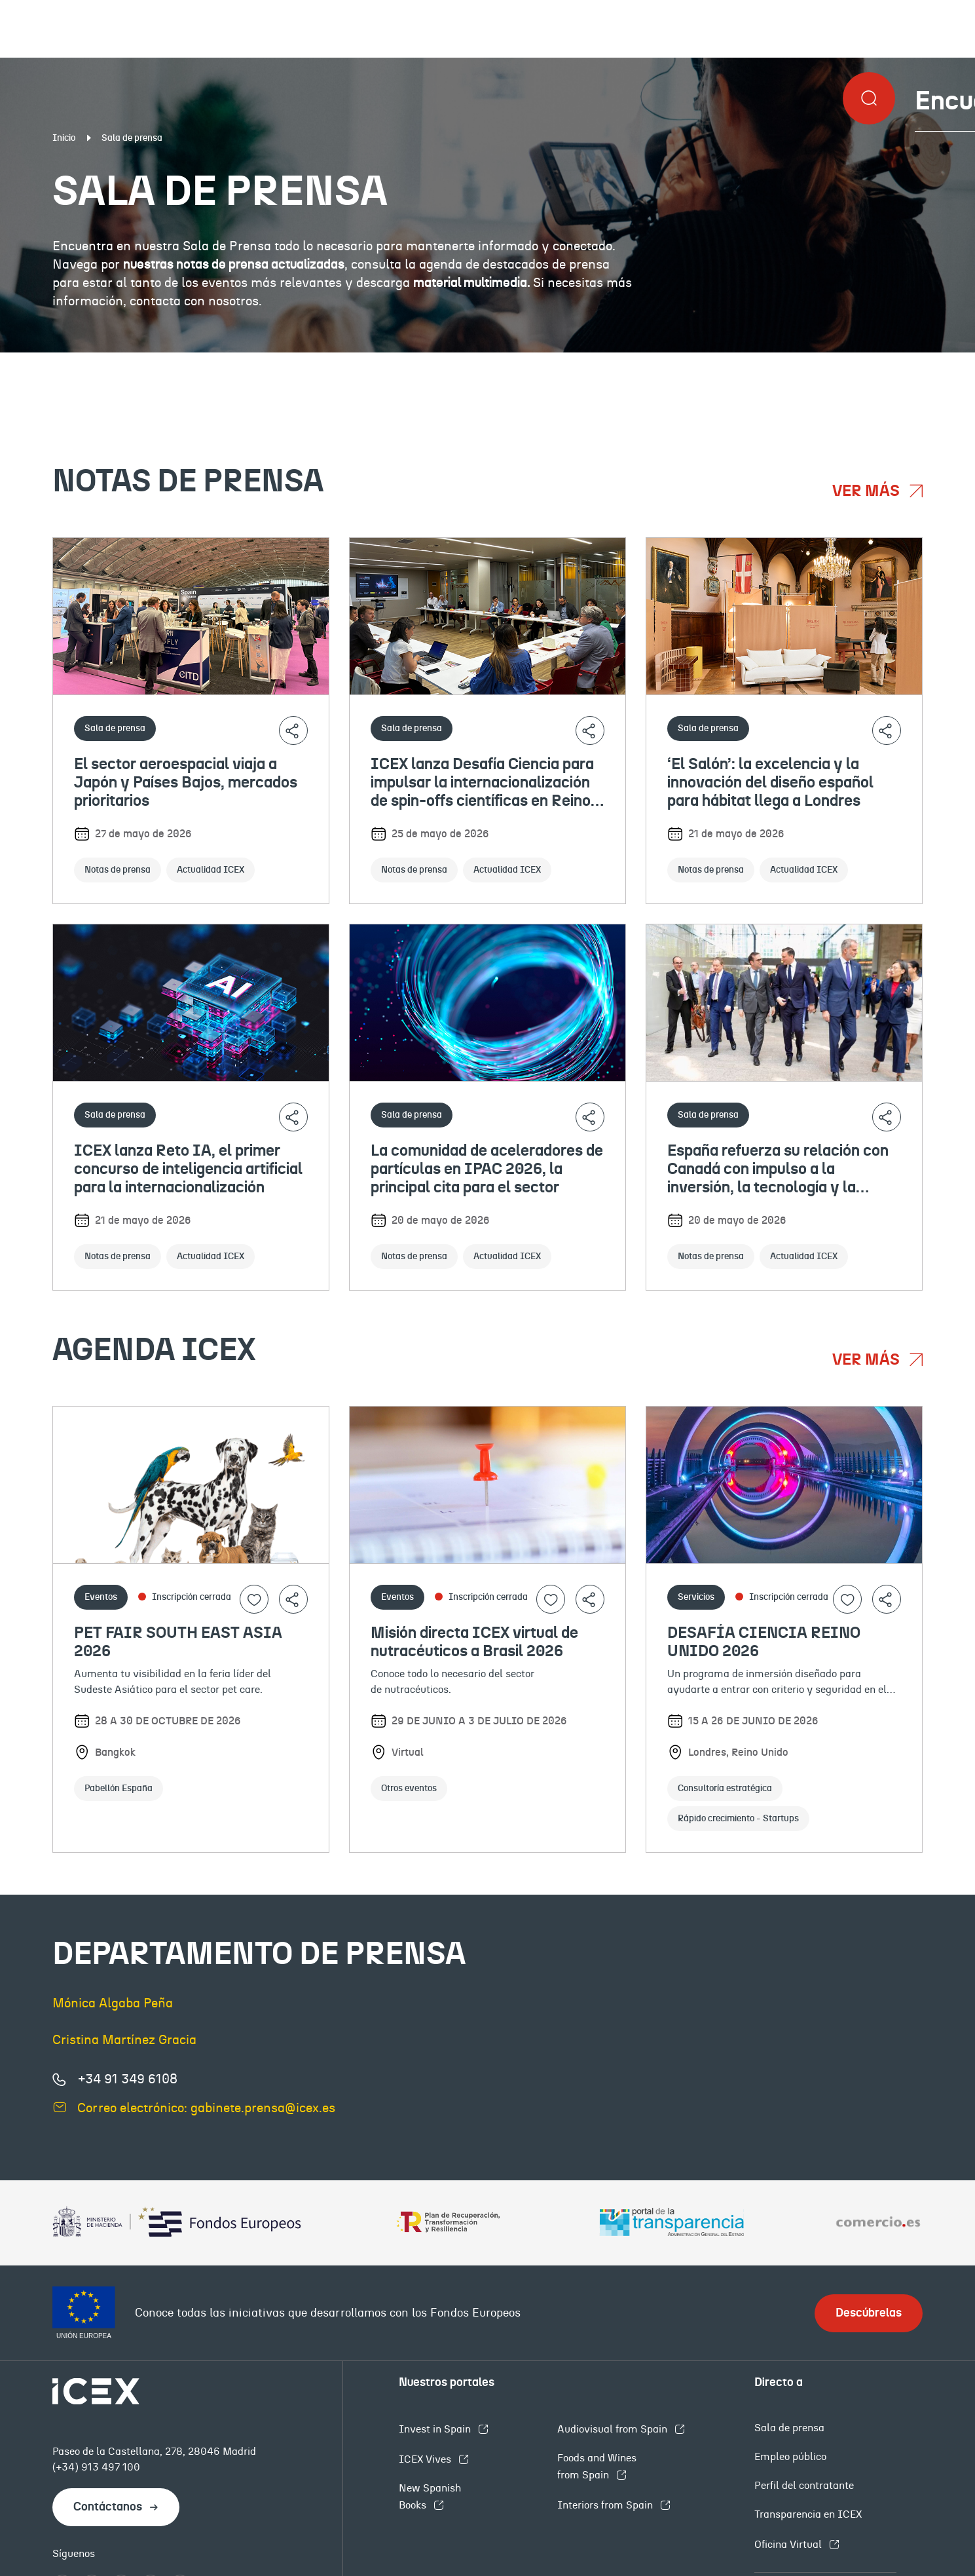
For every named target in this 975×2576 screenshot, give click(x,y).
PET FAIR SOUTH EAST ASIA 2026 (178, 1642)
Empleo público (790, 2457)
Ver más (867, 491)
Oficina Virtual (789, 2544)
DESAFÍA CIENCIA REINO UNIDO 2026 (763, 1642)
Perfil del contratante (804, 2485)
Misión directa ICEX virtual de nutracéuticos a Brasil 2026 (474, 1642)
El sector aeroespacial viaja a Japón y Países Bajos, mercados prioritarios (185, 783)
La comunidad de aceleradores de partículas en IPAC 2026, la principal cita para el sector (487, 1169)
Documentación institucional (414, 363)
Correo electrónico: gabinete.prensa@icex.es (206, 2108)
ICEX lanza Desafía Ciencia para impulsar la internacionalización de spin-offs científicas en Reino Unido (482, 783)
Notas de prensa (119, 363)
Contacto (879, 363)
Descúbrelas (869, 2313)
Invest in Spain (436, 2429)
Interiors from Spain (606, 2505)
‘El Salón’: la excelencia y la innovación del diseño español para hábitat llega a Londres (770, 783)
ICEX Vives (426, 2459)
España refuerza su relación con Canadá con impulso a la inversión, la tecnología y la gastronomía (778, 1170)
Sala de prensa (789, 2428)
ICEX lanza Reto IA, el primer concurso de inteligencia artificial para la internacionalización (188, 1169)
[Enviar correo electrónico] (59, 2107)
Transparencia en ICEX (808, 2514)
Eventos (680, 363)
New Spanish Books (430, 2496)
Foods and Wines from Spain (596, 2466)
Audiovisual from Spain (613, 2429)
